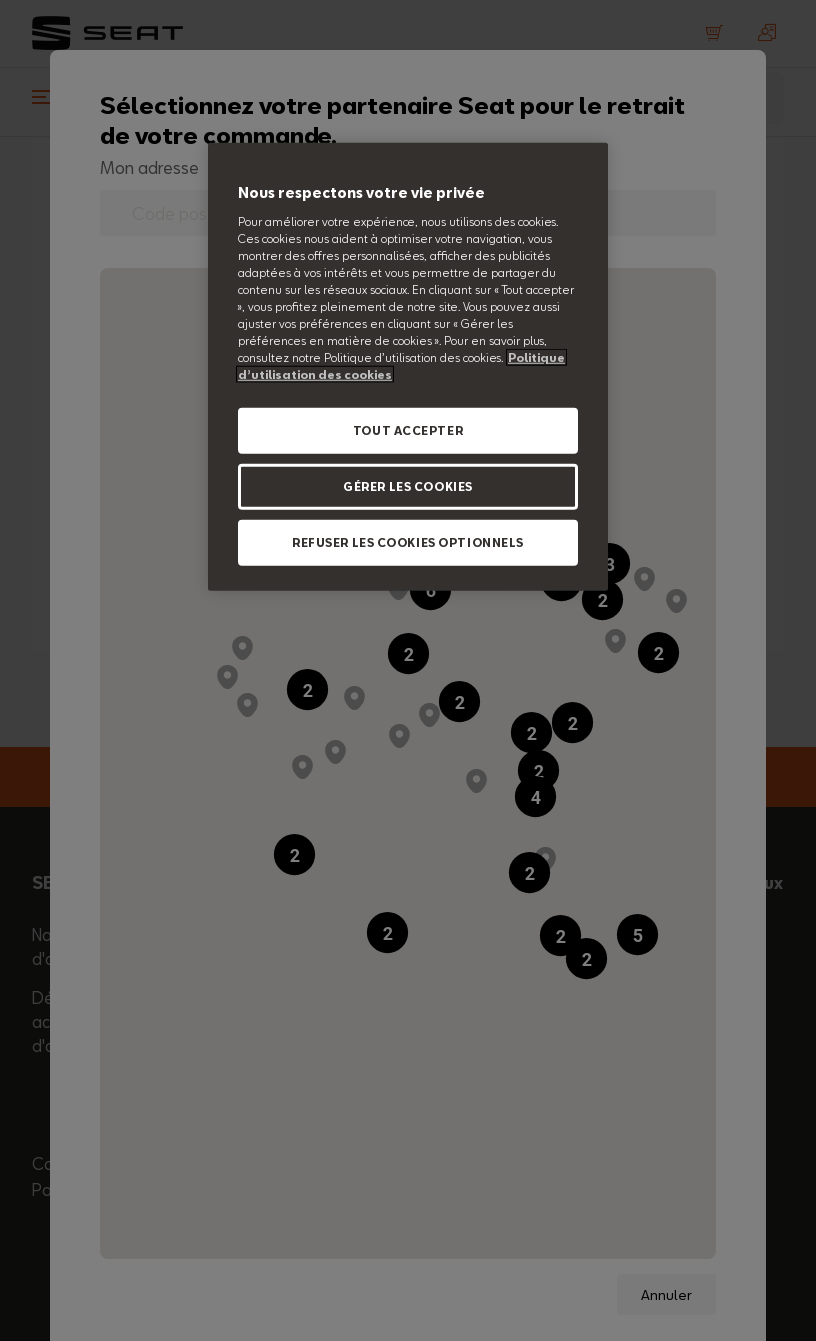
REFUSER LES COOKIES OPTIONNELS (408, 542)
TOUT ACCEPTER (408, 430)
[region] (408, 367)
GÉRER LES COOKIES (408, 486)
